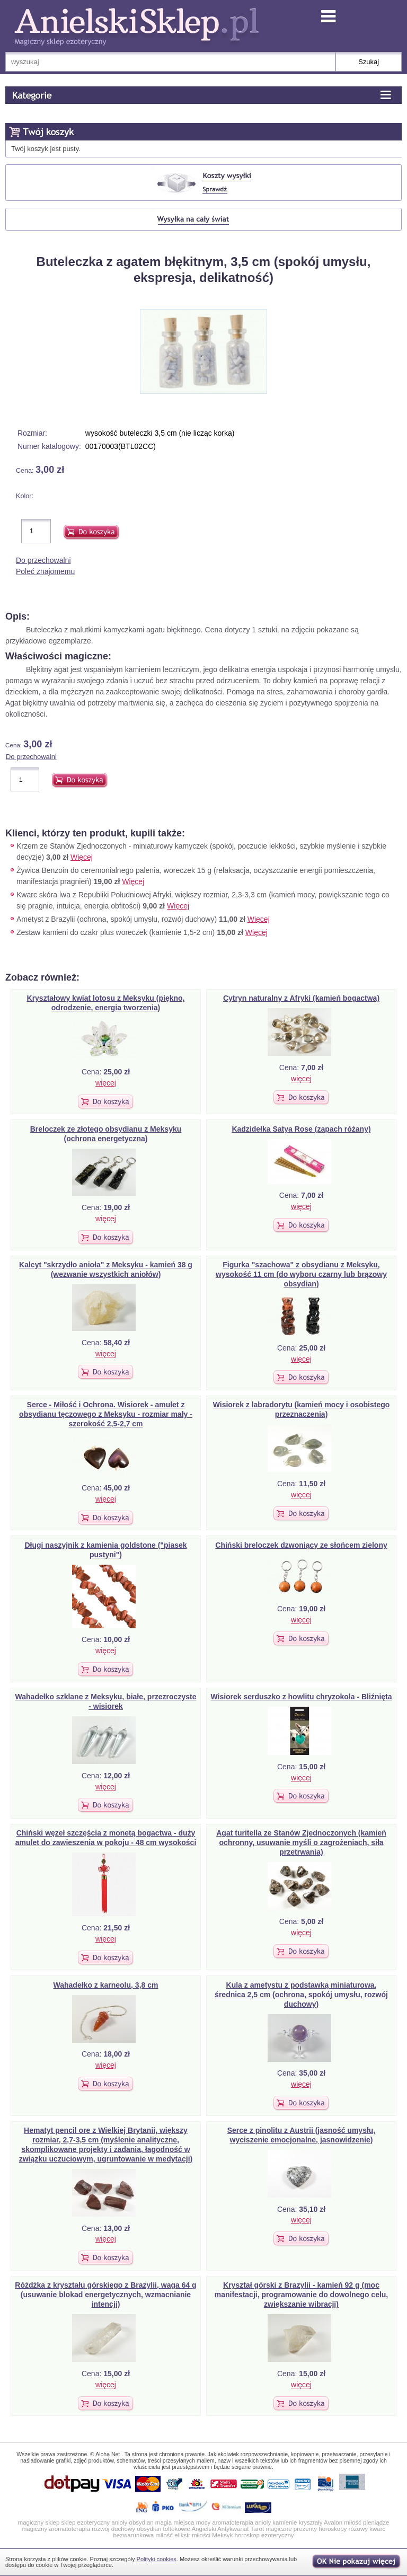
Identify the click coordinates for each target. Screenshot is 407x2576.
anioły (119, 2522)
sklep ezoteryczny (85, 2522)
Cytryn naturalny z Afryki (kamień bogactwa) (301, 998)
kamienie (284, 2522)
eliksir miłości (192, 2535)
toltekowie (176, 2529)
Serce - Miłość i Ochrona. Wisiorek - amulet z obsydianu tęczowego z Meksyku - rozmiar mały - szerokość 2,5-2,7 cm (105, 1414)
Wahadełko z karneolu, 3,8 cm (106, 1985)
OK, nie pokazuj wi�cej (357, 2562)
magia (163, 2522)
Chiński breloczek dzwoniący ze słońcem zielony (301, 1545)
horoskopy (332, 2529)
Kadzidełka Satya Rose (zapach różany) (301, 1129)
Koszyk (77, 133)
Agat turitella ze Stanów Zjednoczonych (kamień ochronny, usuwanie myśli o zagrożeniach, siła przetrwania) (301, 1842)
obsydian (141, 2522)
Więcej (81, 857)
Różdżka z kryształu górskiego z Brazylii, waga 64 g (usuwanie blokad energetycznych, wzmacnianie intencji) (105, 2294)
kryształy (311, 2522)
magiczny (35, 2529)
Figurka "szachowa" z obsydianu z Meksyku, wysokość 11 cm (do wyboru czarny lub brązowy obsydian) (301, 1274)
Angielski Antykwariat (220, 2529)
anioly (263, 2522)
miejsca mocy (191, 2522)
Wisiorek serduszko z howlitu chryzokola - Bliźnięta (301, 1696)
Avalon (333, 2522)
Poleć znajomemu (45, 571)
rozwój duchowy (113, 2529)
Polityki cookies (156, 2559)
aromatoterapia (232, 2522)
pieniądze (376, 2522)
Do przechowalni (43, 560)
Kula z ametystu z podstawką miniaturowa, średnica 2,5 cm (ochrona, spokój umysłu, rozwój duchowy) (301, 1994)
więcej (105, 1083)
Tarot (257, 2529)
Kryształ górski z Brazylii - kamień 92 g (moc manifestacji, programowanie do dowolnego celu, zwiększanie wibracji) (301, 2294)
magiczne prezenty (291, 2529)
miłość (352, 2522)
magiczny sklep (39, 2522)
